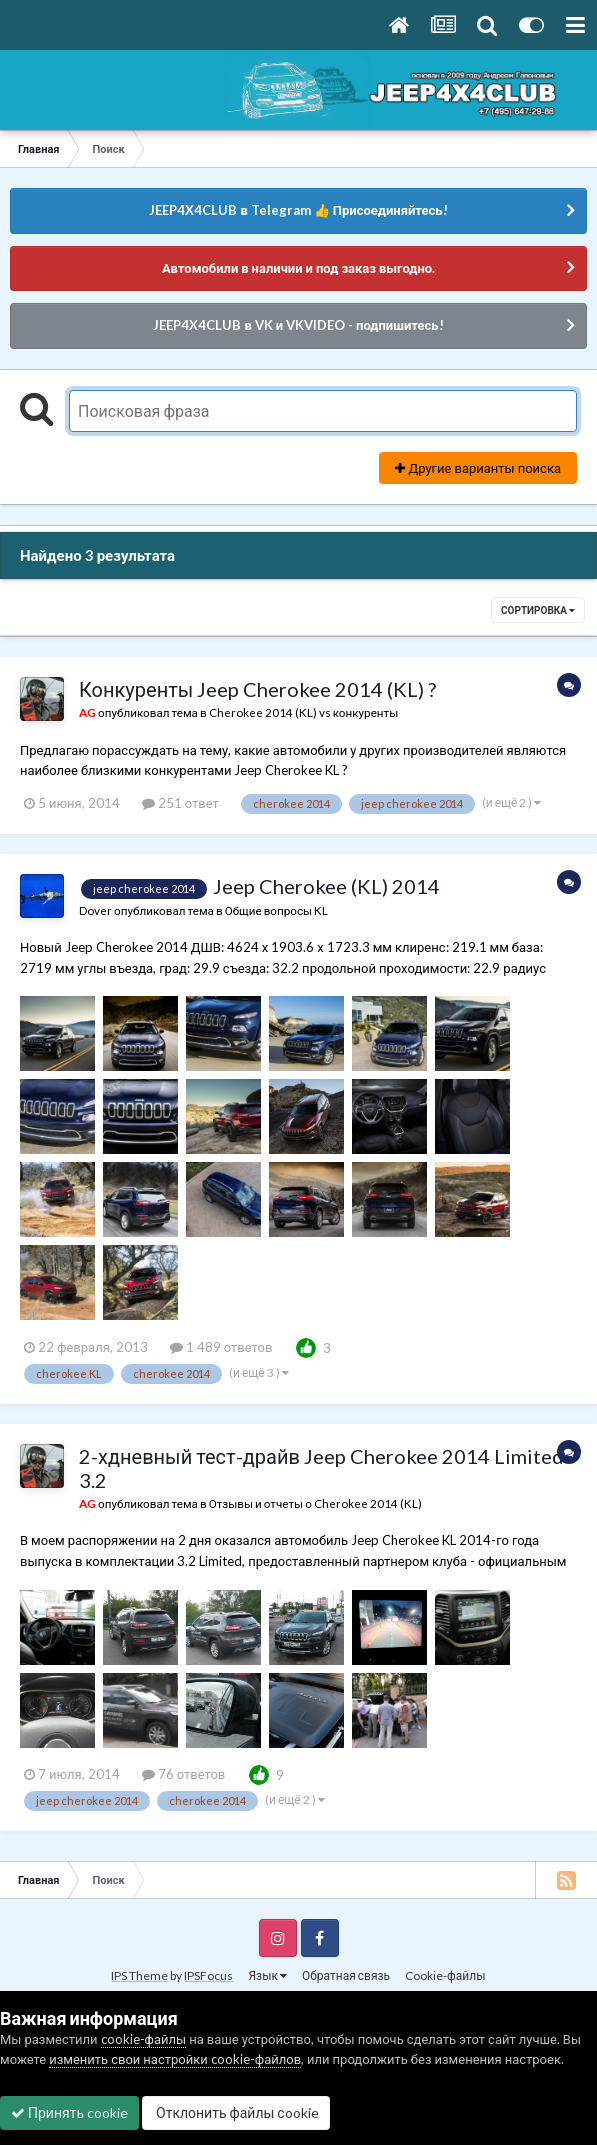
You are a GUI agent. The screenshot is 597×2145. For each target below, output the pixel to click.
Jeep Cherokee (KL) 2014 (326, 886)
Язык (267, 1975)
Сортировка (538, 610)
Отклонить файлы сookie (236, 2112)
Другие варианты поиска (478, 468)
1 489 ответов (221, 1347)
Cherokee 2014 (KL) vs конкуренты (304, 712)
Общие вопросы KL (277, 910)
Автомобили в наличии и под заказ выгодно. (298, 268)
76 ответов (184, 1774)
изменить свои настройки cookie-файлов (175, 2059)
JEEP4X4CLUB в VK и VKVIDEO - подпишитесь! (298, 325)
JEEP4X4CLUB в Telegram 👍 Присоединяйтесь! (298, 210)
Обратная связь (346, 1975)
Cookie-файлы (445, 1975)
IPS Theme (139, 1975)
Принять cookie (69, 2112)
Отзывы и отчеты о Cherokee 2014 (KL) (315, 1503)
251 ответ (180, 803)
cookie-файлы (144, 2039)
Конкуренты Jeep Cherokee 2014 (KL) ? (257, 689)
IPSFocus (208, 1975)
